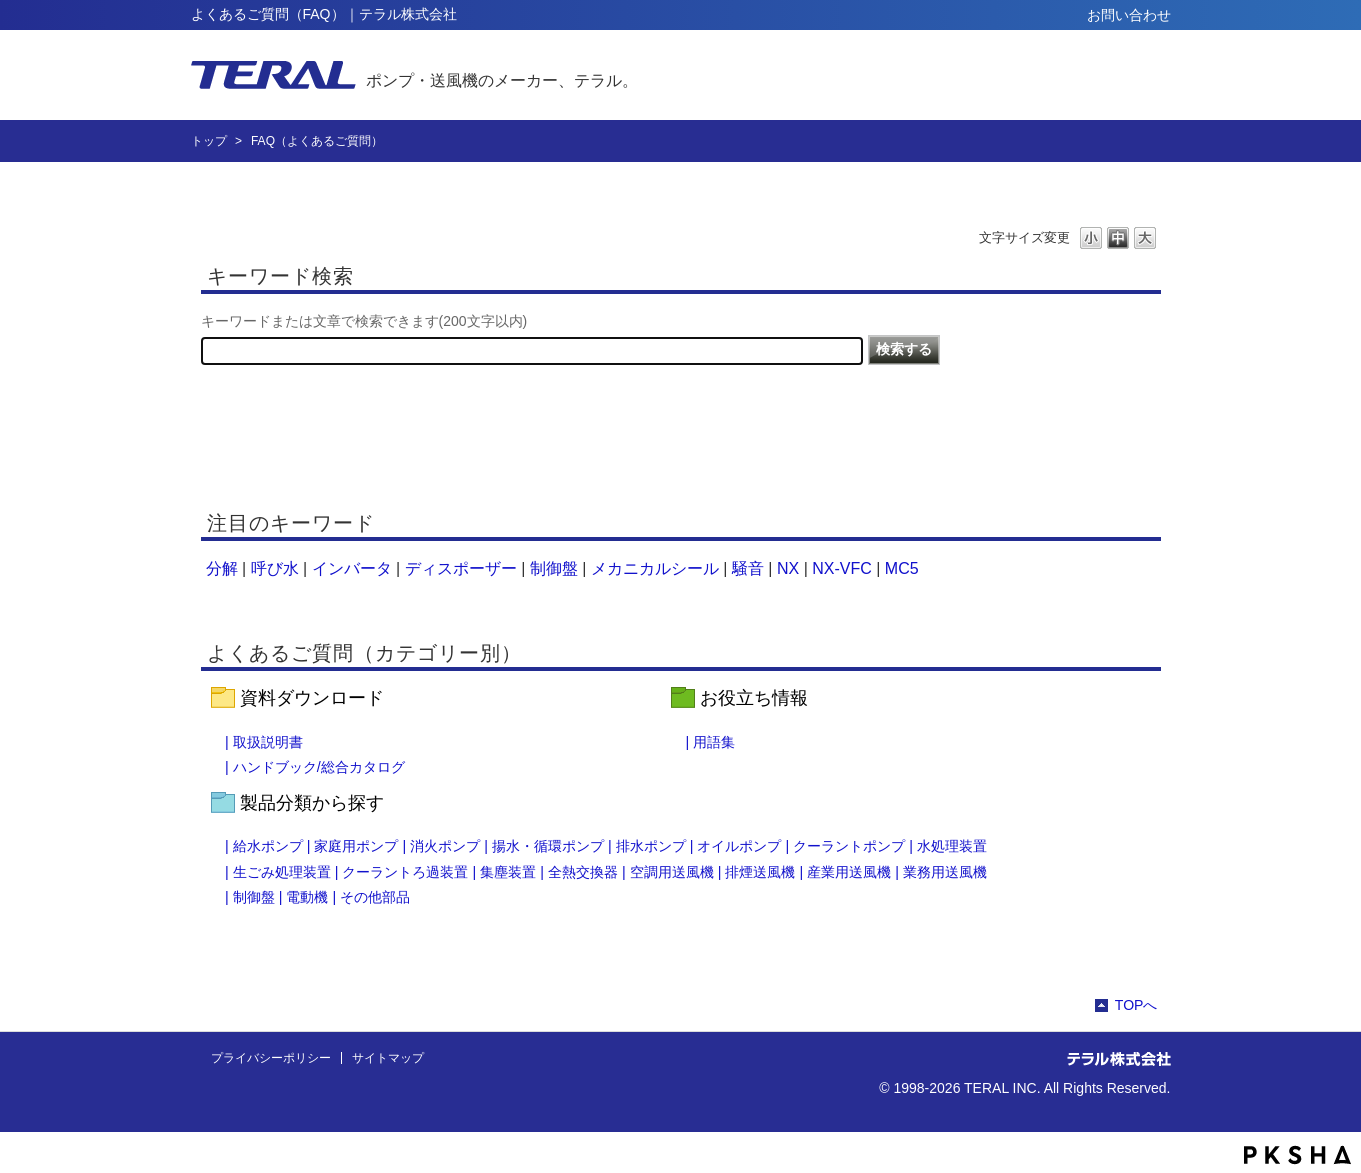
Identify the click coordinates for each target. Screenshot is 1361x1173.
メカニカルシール (655, 568)
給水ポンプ (268, 846)
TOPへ (1136, 1005)
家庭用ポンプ (356, 846)
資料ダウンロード (312, 698)
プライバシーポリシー (271, 1058)
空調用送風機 (672, 872)
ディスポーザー (461, 568)
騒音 (748, 568)
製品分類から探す (312, 803)
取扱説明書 (268, 742)
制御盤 (554, 568)
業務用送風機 (945, 872)
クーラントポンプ (849, 846)
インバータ (352, 568)
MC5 (902, 568)
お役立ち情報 (754, 698)
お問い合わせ (1129, 15)
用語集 (714, 742)
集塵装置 (508, 872)
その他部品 (375, 897)
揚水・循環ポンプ (548, 846)
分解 (222, 568)
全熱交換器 (583, 872)
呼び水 (275, 568)
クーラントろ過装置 (405, 872)
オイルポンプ (739, 846)
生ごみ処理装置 (282, 872)
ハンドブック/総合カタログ (319, 767)
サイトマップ (388, 1058)
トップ (209, 141)
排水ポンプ (651, 846)
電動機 (307, 897)
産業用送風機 (849, 872)
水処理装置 (952, 846)
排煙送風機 (760, 872)
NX (788, 568)
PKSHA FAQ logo (1297, 1155)
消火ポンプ (445, 846)
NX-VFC (842, 568)
